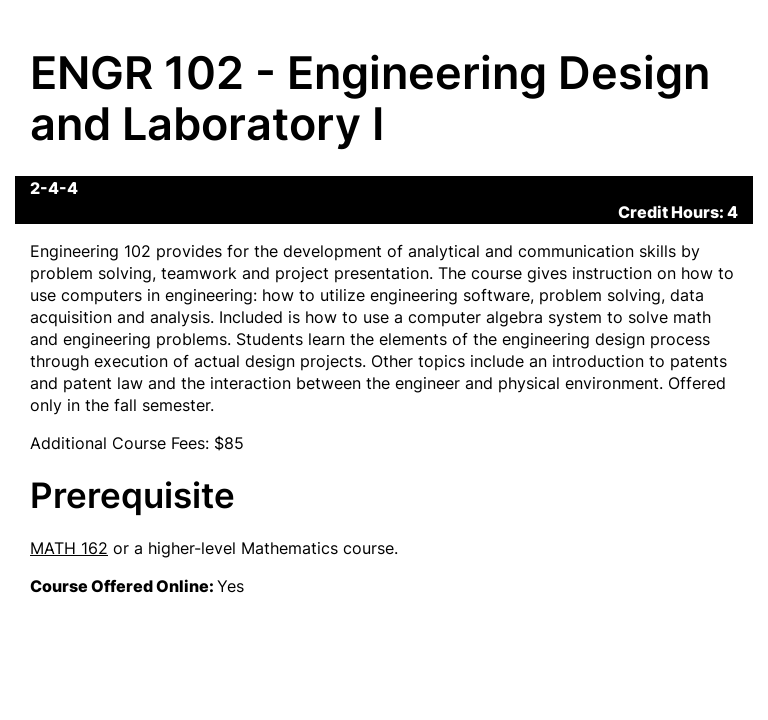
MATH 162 (69, 548)
